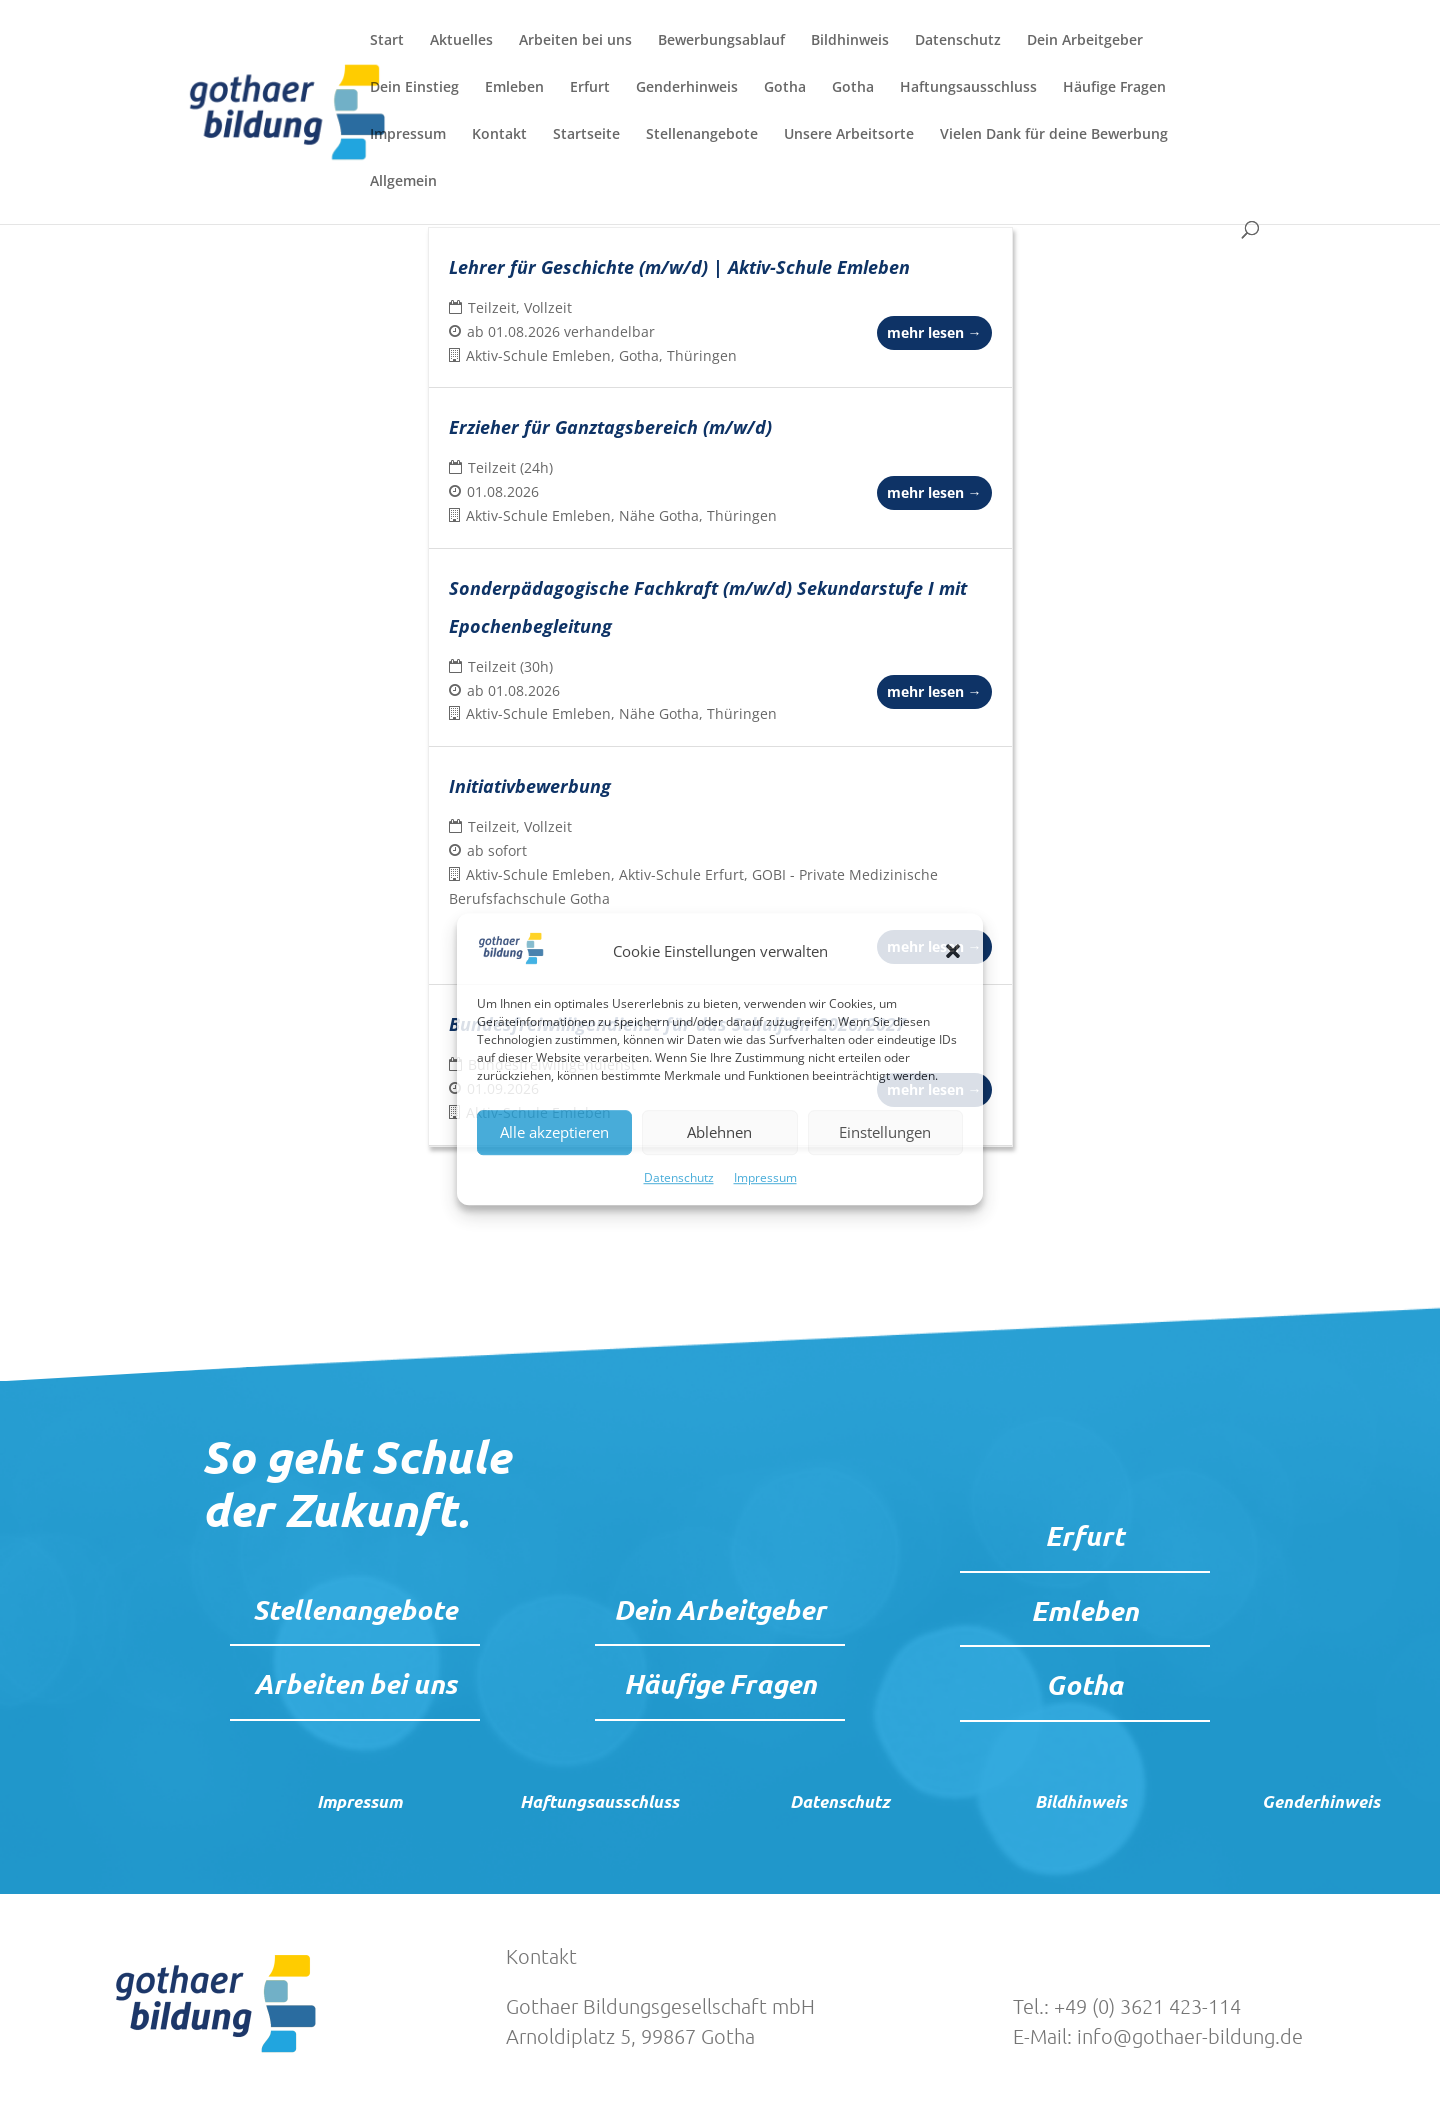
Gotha (785, 88)
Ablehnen (719, 1133)
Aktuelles (461, 41)
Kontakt (499, 135)
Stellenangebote (702, 135)
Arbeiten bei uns (575, 41)
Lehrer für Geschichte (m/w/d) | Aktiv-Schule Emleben (679, 267)
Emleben (514, 88)
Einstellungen (885, 1133)
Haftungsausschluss (968, 88)
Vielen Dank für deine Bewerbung (1054, 135)
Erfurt (590, 88)
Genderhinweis (687, 88)
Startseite (586, 135)
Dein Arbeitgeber (1085, 41)
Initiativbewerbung (530, 786)
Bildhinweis (850, 41)
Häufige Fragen (1114, 88)
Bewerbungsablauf (721, 41)
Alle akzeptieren (554, 1133)
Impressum (765, 1177)
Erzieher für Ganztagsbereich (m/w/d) (610, 427)
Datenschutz (679, 1177)
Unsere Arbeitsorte (849, 135)
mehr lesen (934, 332)
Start (387, 41)
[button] (953, 952)
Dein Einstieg (414, 88)
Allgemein (403, 182)
